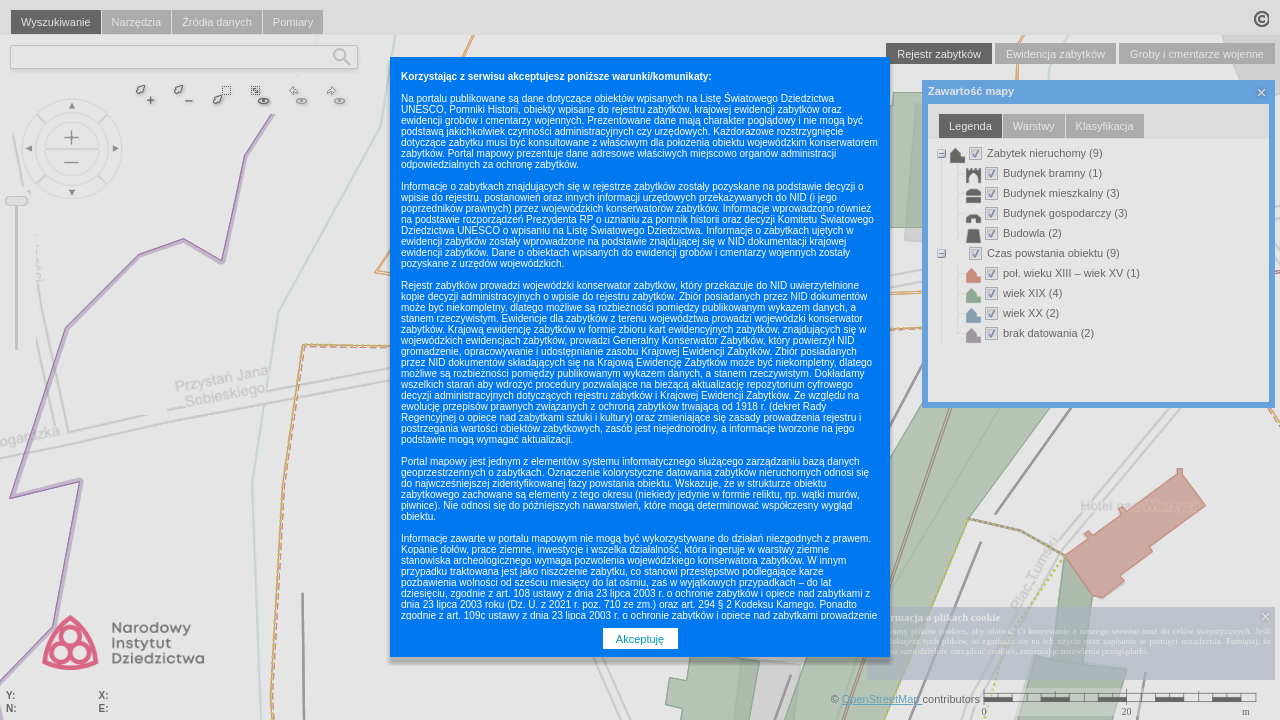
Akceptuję (640, 639)
